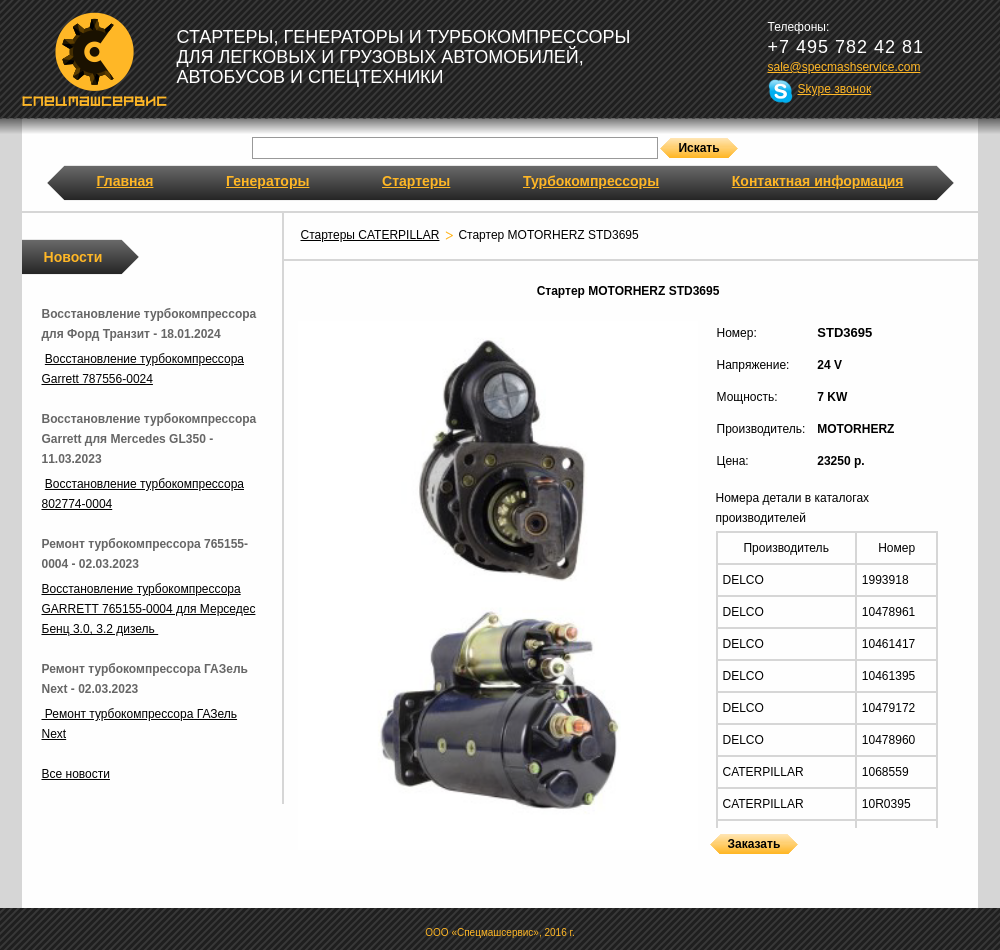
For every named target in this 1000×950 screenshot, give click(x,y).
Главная (125, 181)
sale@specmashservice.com (844, 67)
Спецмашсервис (94, 59)
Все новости (76, 774)
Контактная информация (818, 181)
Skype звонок (835, 89)
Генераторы (267, 181)
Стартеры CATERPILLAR (370, 235)
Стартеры (416, 181)
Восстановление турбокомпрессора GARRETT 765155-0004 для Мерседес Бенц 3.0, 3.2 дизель (149, 609)
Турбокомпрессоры (591, 181)
